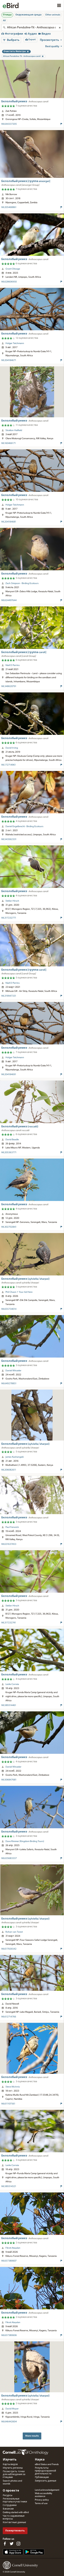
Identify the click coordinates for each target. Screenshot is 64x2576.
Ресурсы (7, 2495)
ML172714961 (8, 765)
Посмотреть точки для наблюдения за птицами (14, 2474)
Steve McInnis (12, 2087)
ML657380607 (9, 2261)
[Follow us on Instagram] (18, 2544)
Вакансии (8, 2509)
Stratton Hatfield (13, 430)
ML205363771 (8, 1152)
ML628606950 (9, 282)
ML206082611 (8, 1470)
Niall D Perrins (12, 665)
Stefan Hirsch (12, 901)
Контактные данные (14, 2522)
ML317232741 (8, 1622)
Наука (40, 2459)
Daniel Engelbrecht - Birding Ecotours (24, 826)
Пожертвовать (15, 2530)
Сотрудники (10, 2505)
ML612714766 (8, 2017)
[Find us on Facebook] (5, 2544)
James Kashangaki (14, 1457)
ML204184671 (8, 360)
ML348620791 (8, 686)
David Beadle (12, 1139)
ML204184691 (8, 1074)
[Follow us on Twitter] (12, 2544)
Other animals (52, 15)
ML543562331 (8, 839)
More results (32, 2436)
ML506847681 (8, 1780)
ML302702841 (8, 1227)
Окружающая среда (28, 15)
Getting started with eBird (16, 2512)
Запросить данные (45, 2481)
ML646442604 (9, 2421)
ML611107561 (8, 2104)
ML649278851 (8, 1383)
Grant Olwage (12, 269)
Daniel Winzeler (13, 1370)
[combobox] (32, 27)
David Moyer (12, 2409)
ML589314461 (8, 1705)
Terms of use (41, 2503)
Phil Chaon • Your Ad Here (18, 1292)
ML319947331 (8, 996)
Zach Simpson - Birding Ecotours (22, 583)
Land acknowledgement (47, 2490)
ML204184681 (8, 522)
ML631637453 (8, 1544)
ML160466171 (8, 443)
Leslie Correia (12, 1684)
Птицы (7, 15)
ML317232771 (8, 918)
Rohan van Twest (14, 1932)
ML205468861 (8, 207)
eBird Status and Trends (47, 2464)
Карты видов (10, 2464)
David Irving (11, 748)
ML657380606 (9, 2335)
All (4, 20)
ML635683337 (9, 1858)
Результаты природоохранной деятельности (45, 2471)
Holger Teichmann (14, 343)
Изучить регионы (13, 2468)
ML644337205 (9, 124)
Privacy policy (42, 2500)
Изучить (10, 2459)
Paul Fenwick (12, 1527)
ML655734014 (8, 1309)
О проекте (11, 2490)
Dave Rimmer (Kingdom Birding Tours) (24, 1841)
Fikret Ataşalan (12, 2248)
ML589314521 (8, 2186)
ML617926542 (8, 1949)
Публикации (42, 2477)
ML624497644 (9, 600)
